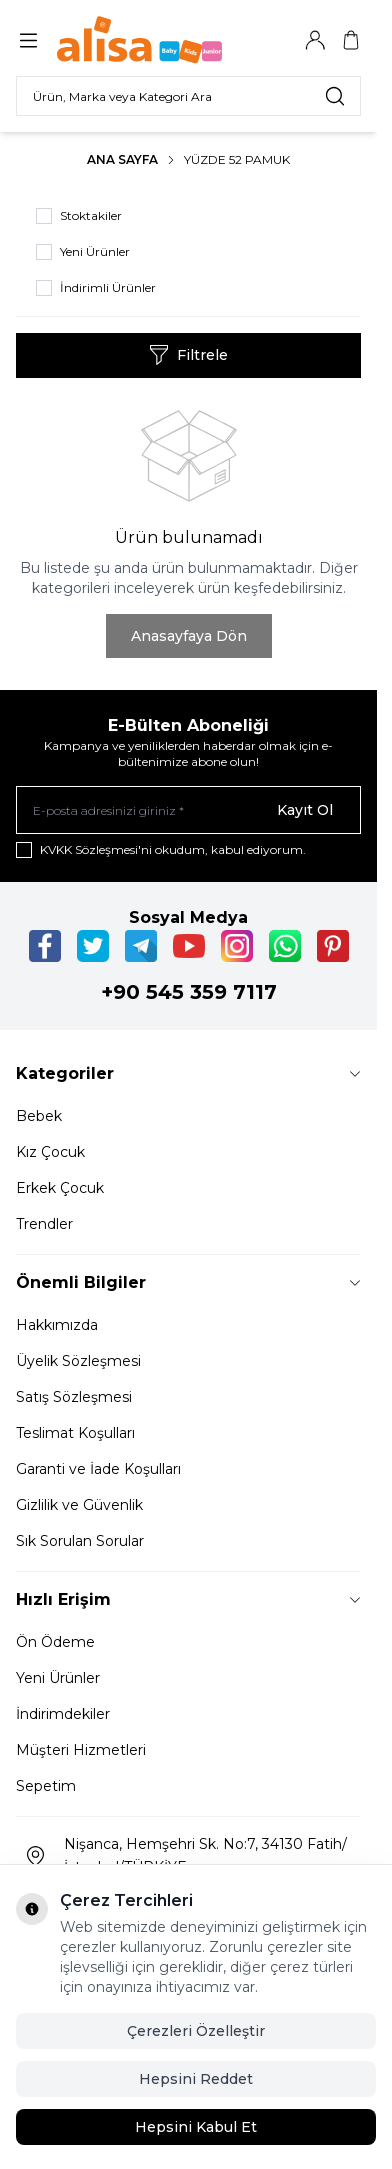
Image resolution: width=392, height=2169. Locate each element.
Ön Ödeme (55, 1642)
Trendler (44, 1224)
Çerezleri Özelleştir (196, 2031)
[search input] (188, 96)
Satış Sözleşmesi (74, 1397)
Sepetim (46, 1786)
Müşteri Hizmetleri (81, 1750)
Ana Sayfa (122, 159)
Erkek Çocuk (60, 1188)
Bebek (39, 1116)
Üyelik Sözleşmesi (78, 1361)
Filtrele (188, 355)
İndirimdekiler (63, 1714)
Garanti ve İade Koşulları (98, 1469)
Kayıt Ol (305, 810)
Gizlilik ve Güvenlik (79, 1505)
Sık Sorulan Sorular (80, 1541)
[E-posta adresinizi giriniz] (188, 810)
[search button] (335, 96)
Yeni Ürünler (58, 1678)
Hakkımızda (57, 1325)
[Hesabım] (315, 40)
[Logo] (153, 40)
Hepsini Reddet (196, 2079)
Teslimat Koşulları (75, 1433)
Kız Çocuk (50, 1152)
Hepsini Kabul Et (196, 2127)
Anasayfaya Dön (189, 636)
